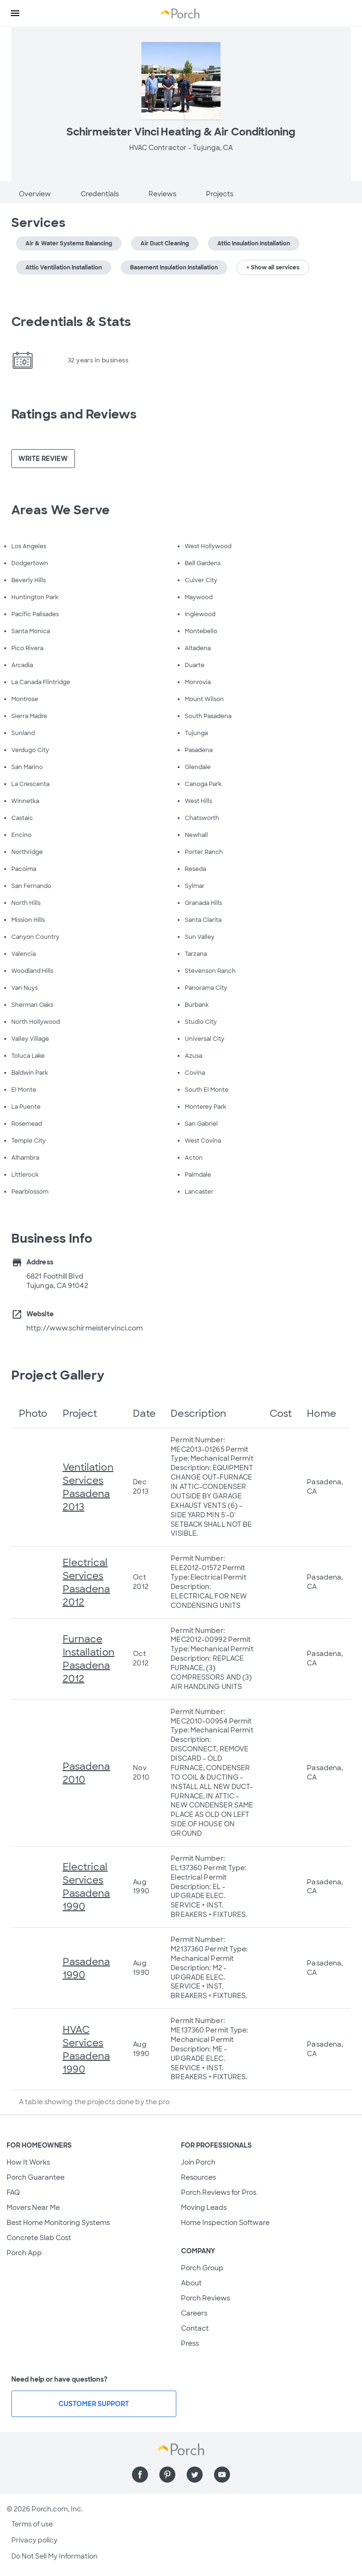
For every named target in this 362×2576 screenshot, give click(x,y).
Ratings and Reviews (74, 414)
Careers (194, 2313)
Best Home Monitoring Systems (58, 2222)
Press (190, 2343)
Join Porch (198, 2162)
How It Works (28, 2162)
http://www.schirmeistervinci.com (84, 1328)
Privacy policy (34, 2540)
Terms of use (32, 2524)
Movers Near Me (33, 2207)
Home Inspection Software (225, 2222)
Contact (195, 2328)
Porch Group (202, 2268)
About (191, 2283)
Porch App (24, 2253)
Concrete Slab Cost (39, 2237)
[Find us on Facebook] (140, 2475)
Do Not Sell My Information (54, 2556)
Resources (198, 2177)
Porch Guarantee (36, 2177)
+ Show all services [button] (273, 267)
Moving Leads (204, 2207)
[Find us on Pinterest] (167, 2475)
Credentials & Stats (71, 322)
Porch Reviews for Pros (218, 2192)
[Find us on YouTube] (222, 2475)
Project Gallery (58, 1375)
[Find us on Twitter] (195, 2475)
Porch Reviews (205, 2298)
